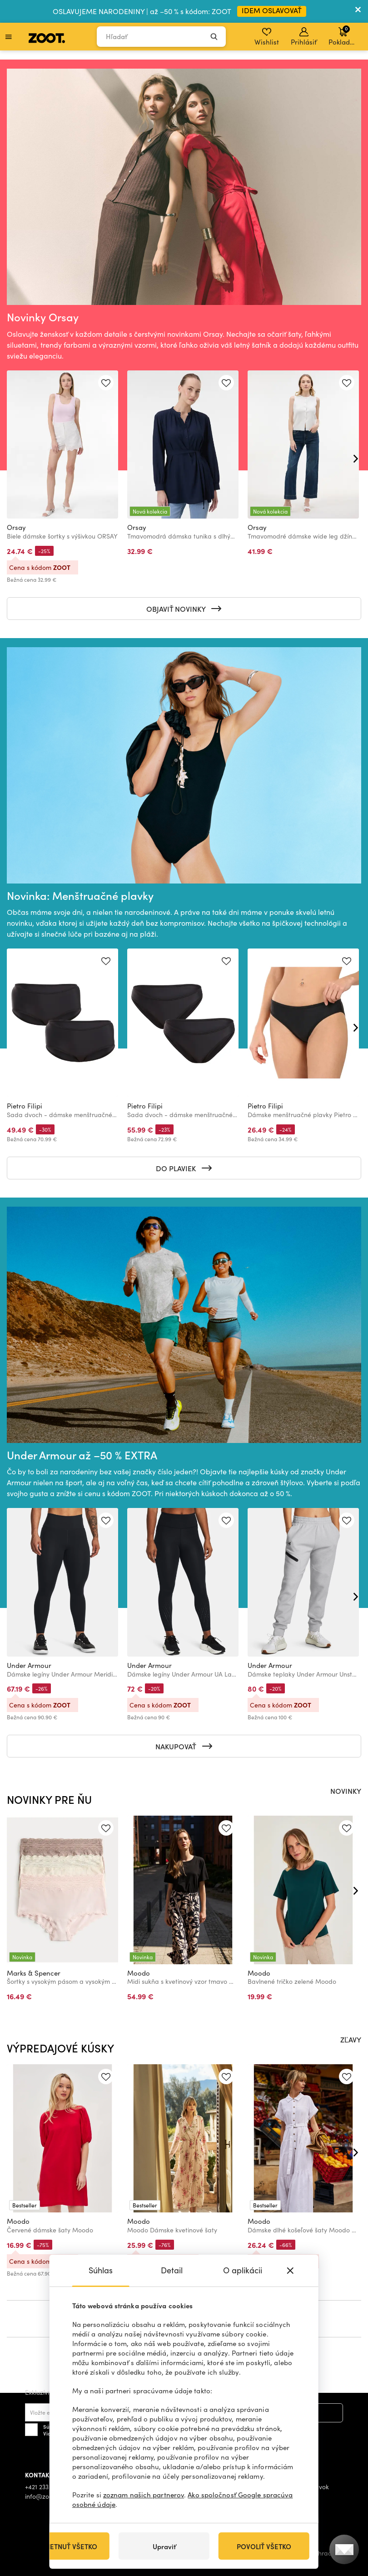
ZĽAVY (350, 2039)
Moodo (138, 1972)
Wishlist (266, 36)
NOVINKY (345, 1791)
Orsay (16, 527)
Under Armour (29, 1665)
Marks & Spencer (33, 1972)
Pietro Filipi (24, 1105)
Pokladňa (343, 35)
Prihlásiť (304, 36)
